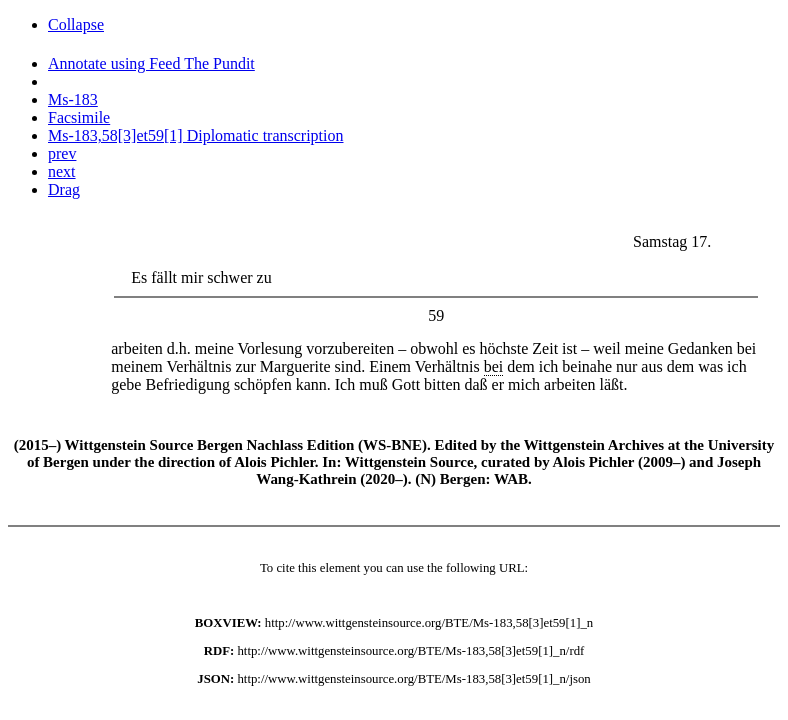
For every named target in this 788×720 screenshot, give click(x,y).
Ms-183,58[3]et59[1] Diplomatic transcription (196, 135)
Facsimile (79, 117)
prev (62, 153)
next (62, 171)
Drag (64, 189)
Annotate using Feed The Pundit (151, 63)
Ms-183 (73, 99)
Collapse (76, 24)
